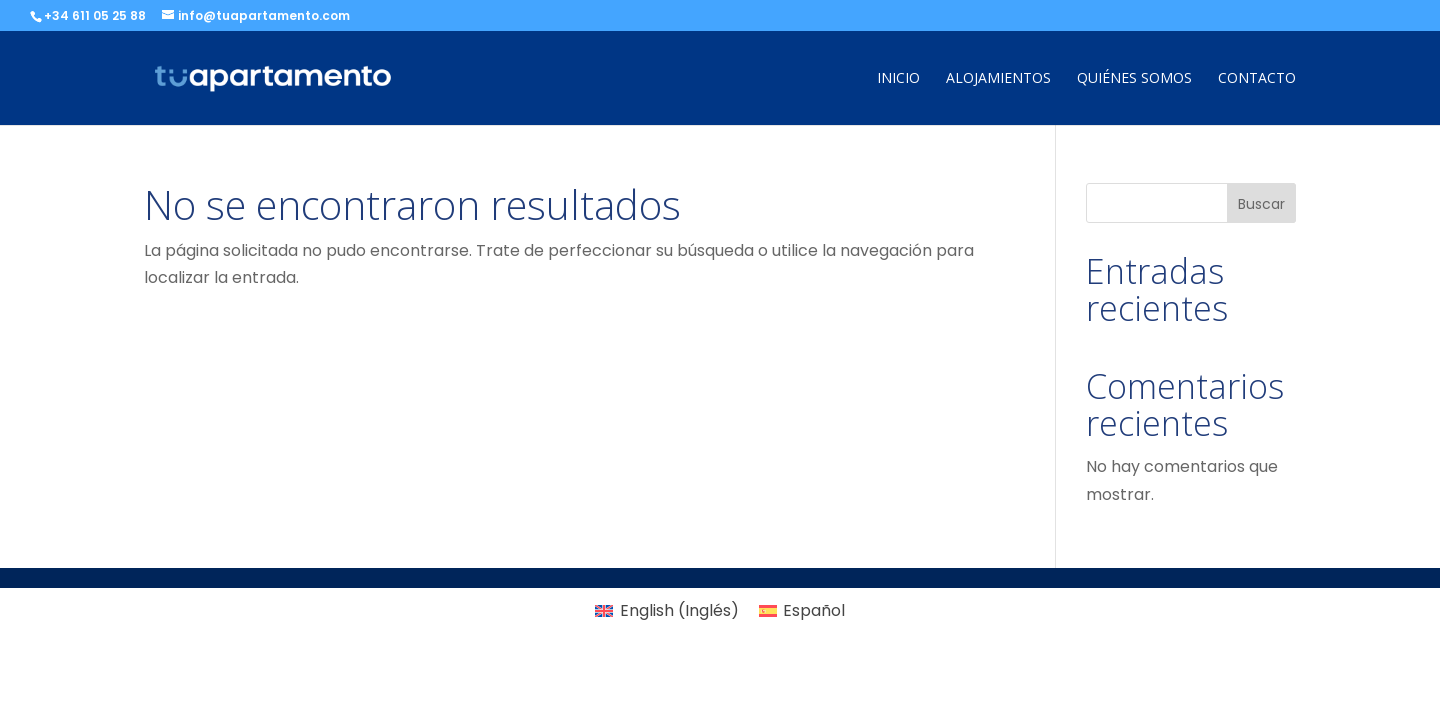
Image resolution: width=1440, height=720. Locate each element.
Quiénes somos (1134, 79)
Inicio (898, 79)
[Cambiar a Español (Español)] (802, 611)
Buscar (1261, 204)
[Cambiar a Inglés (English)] (666, 611)
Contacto (1257, 79)
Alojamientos (998, 79)
